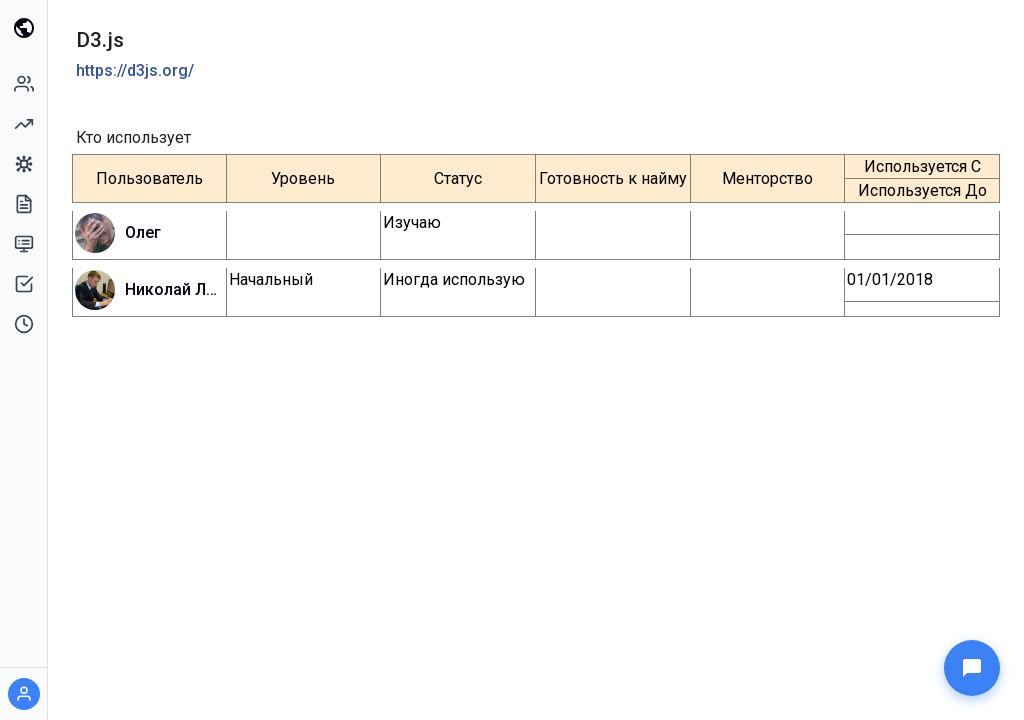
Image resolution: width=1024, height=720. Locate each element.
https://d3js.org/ (135, 70)
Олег (143, 232)
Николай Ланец (174, 289)
